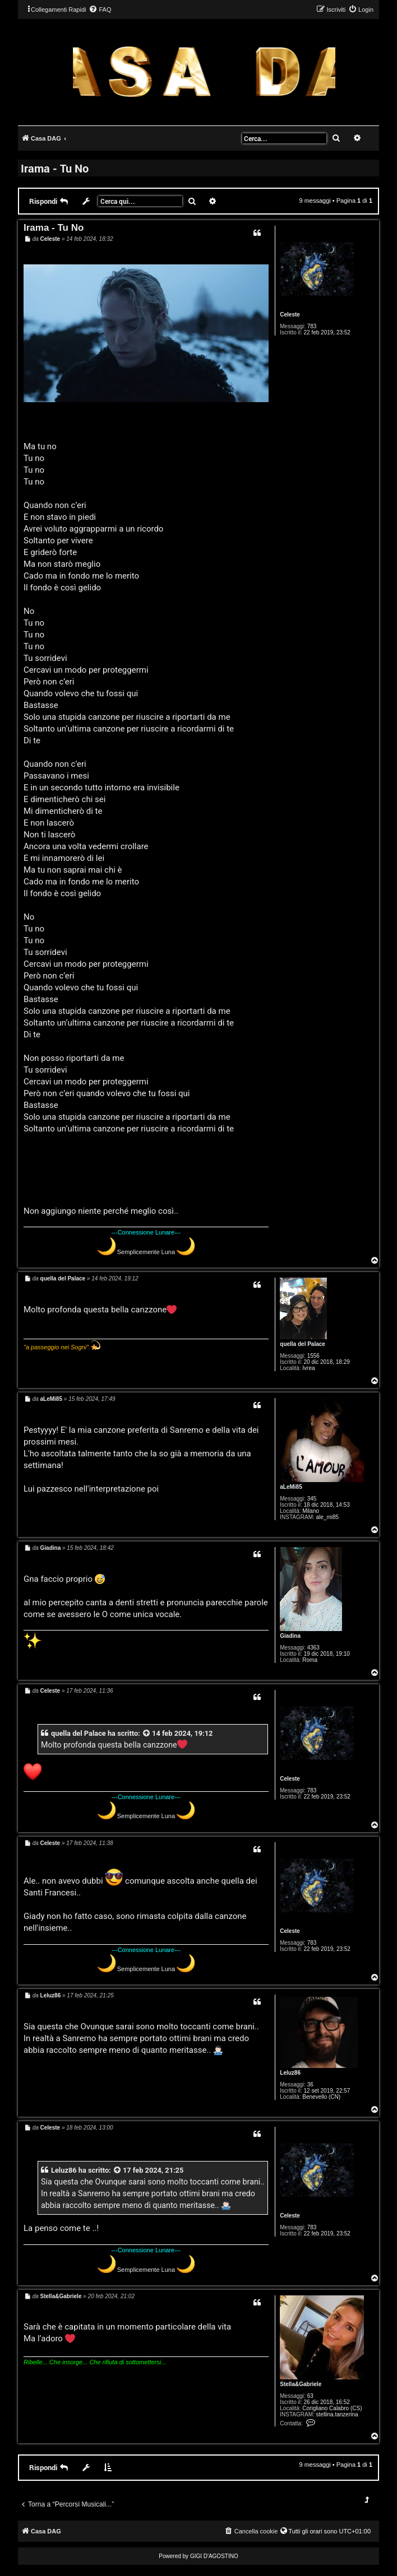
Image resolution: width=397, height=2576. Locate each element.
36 (310, 2084)
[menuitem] (100, 9)
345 (312, 1499)
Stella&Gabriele (300, 2384)
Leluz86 (290, 2073)
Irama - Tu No (55, 168)
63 (310, 2396)
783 (312, 326)
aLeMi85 (291, 1487)
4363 (313, 1648)
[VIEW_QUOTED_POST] (147, 1733)
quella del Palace (302, 1344)
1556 (313, 1356)
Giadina (290, 1636)
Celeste (290, 314)
